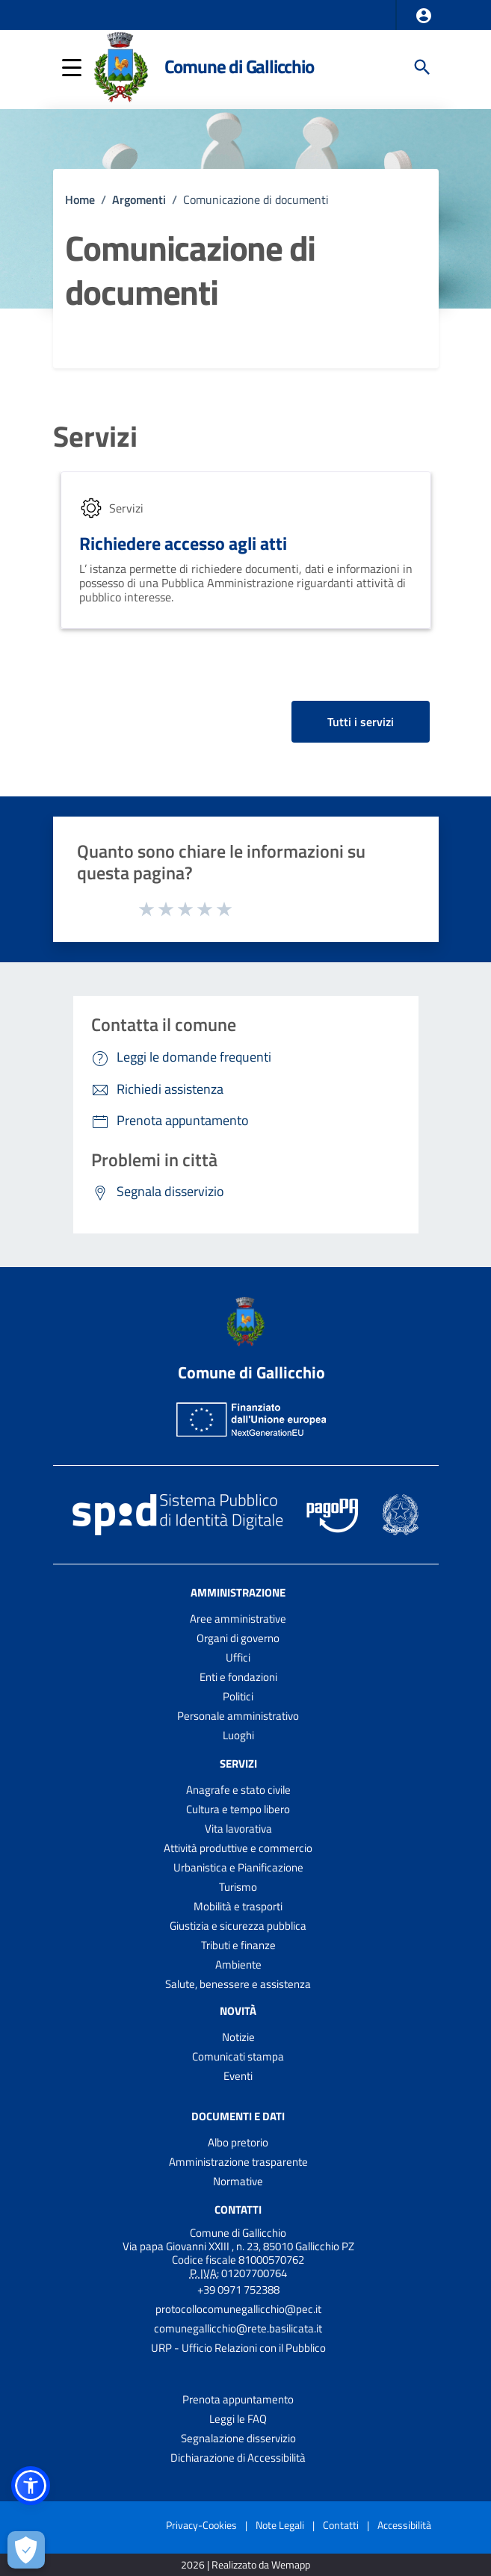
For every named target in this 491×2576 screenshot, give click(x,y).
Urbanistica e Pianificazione (238, 1867)
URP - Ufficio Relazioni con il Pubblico (238, 2347)
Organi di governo (238, 1638)
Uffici (238, 1657)
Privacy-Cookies (201, 2525)
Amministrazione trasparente (238, 2161)
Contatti (238, 2209)
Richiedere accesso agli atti (183, 543)
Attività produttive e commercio (238, 1848)
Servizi (95, 436)
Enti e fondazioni (238, 1676)
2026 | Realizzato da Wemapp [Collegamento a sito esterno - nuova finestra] (245, 2565)
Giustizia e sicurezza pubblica (238, 1925)
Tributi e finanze (238, 1945)
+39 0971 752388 (238, 2289)
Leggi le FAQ (238, 2418)
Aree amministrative (238, 1618)
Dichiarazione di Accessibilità (238, 2457)
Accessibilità (404, 2525)
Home (80, 199)
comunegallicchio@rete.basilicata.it (238, 2328)
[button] (424, 16)
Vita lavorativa (238, 1828)
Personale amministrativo (238, 1715)
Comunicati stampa (238, 2056)
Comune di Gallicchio (239, 66)
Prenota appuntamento (238, 2399)
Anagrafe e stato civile (238, 1789)
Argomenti (139, 199)
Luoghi (238, 1735)
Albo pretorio (238, 2142)
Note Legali (280, 2525)
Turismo (238, 1886)
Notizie (238, 2037)
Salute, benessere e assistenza (238, 1984)
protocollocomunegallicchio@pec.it (238, 2309)
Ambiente (238, 1964)
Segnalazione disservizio (238, 2438)
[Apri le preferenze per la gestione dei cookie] (26, 2550)
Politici (238, 1696)
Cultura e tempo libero (238, 1809)
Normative (238, 2181)
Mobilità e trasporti (238, 1906)
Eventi (238, 2075)
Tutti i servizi (360, 722)
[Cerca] (422, 67)
